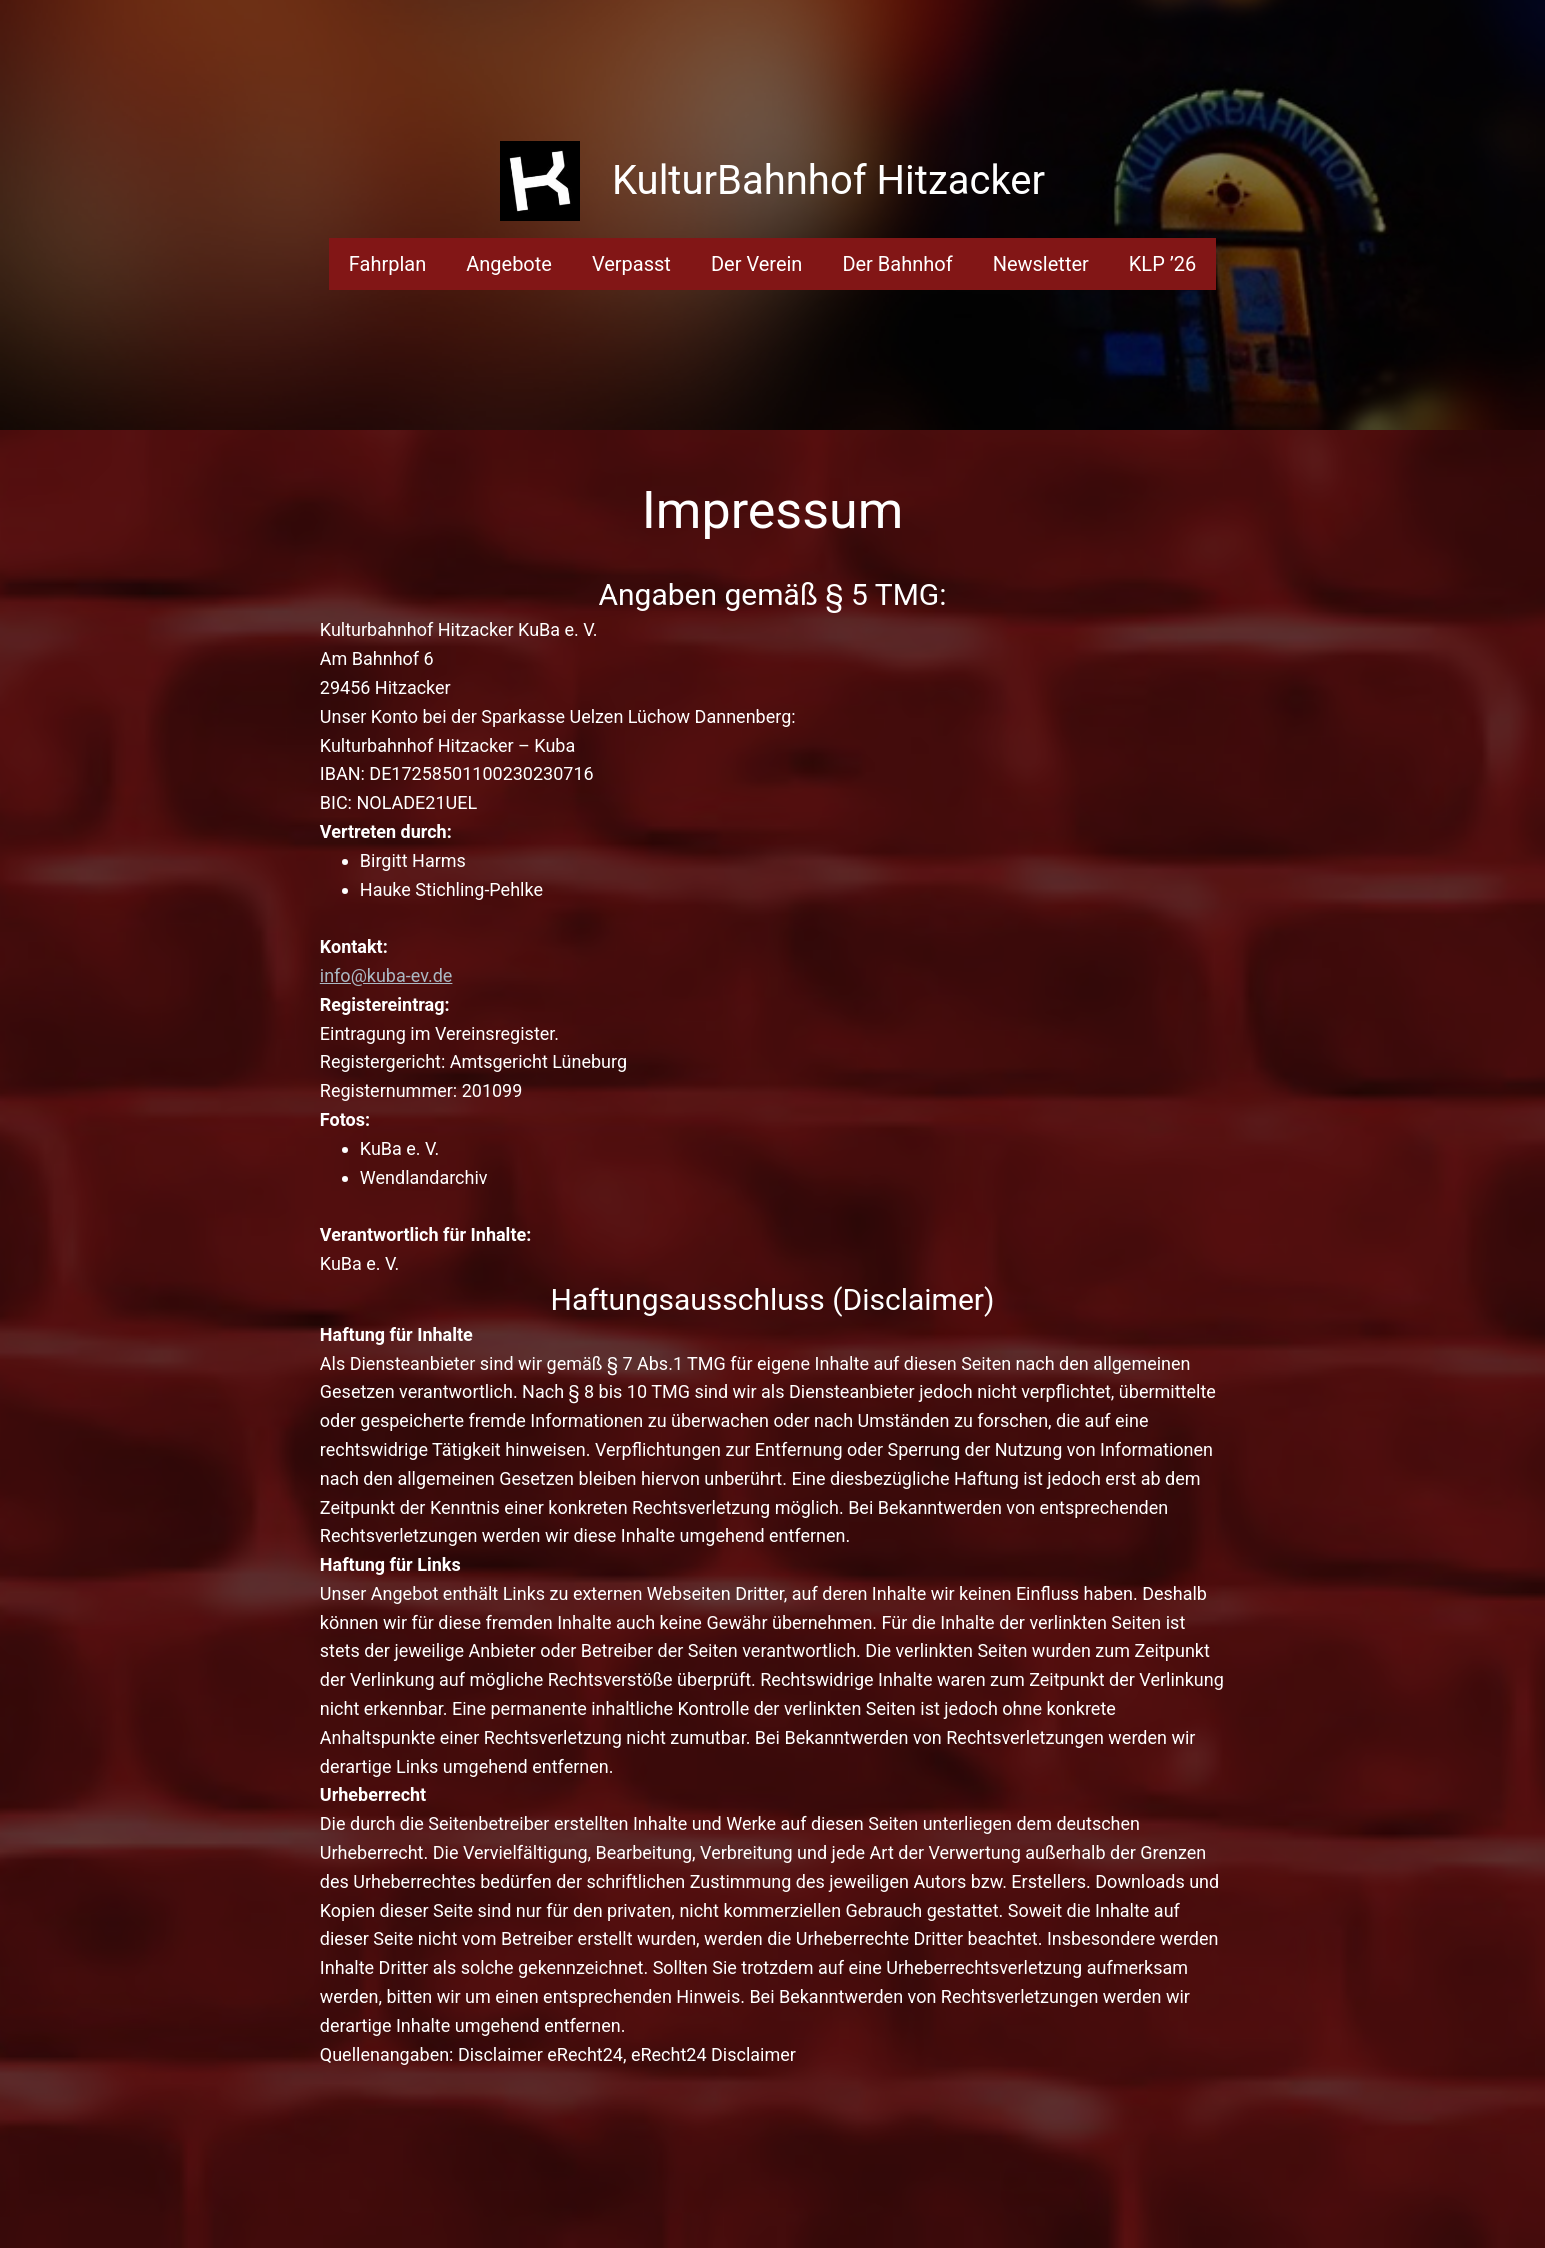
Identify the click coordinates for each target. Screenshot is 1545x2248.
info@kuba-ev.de (386, 975)
